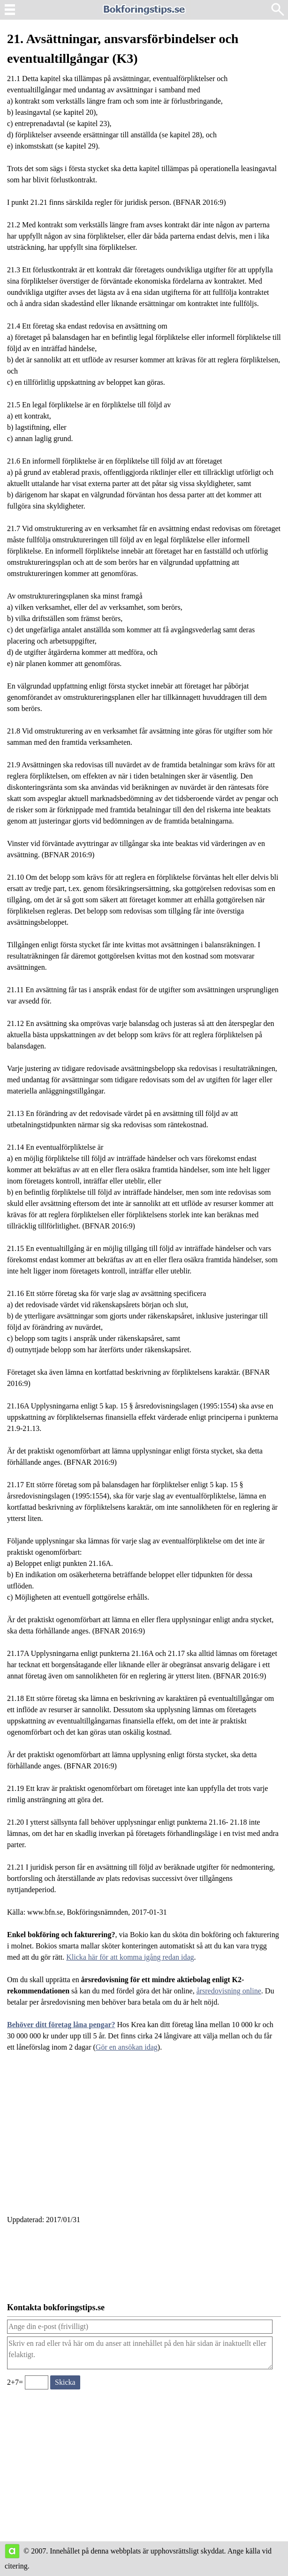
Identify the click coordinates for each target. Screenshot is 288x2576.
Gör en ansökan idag (127, 2047)
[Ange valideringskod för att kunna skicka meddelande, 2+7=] (36, 2382)
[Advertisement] (144, 2139)
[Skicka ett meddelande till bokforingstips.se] (65, 2382)
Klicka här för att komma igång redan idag (130, 1957)
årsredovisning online (229, 1991)
